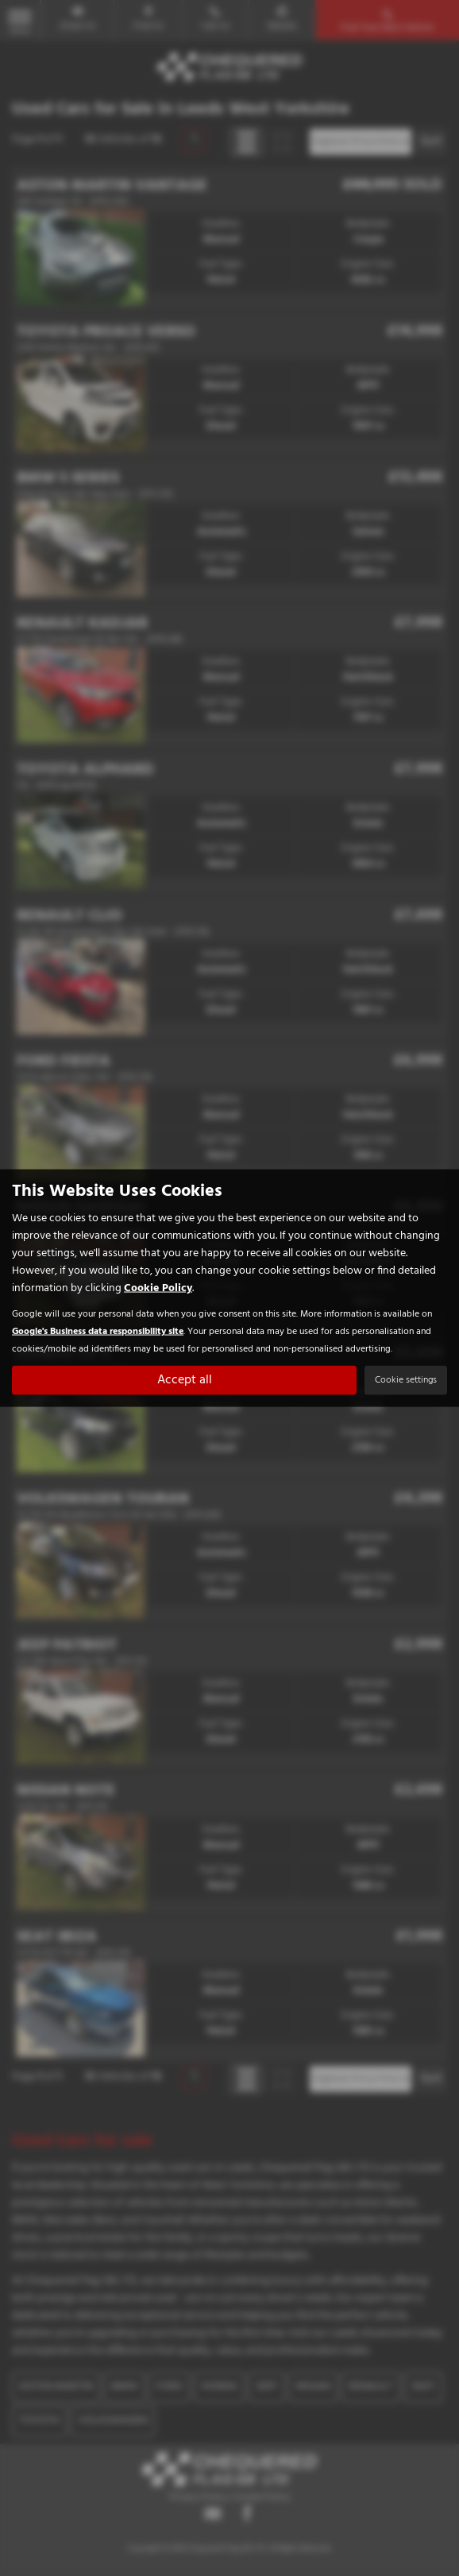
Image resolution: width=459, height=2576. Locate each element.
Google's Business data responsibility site (97, 1331)
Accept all (184, 1380)
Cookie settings (406, 1380)
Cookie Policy (158, 1288)
